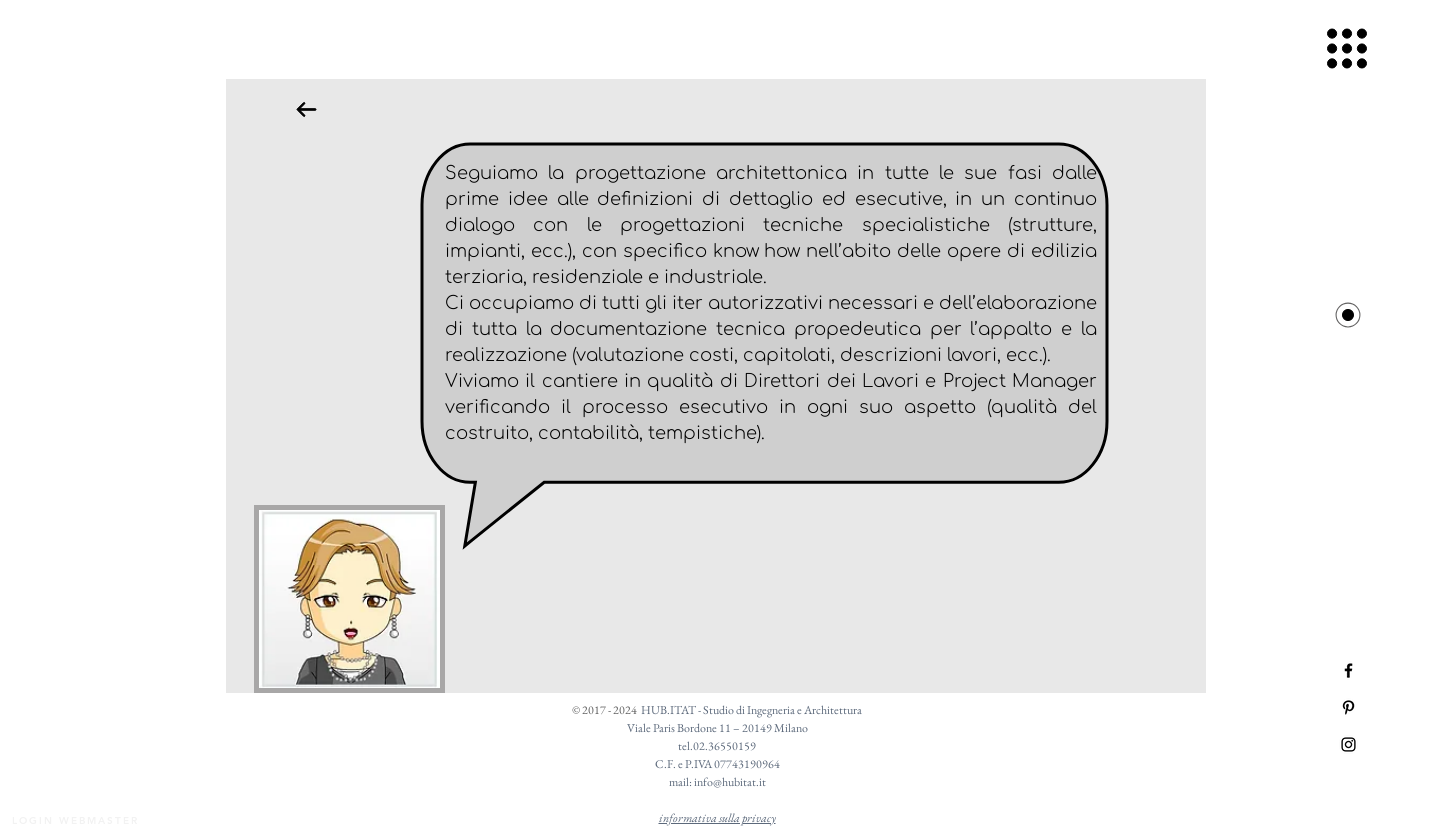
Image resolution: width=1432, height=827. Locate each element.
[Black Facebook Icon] (1348, 670)
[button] (1347, 49)
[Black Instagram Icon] (1348, 744)
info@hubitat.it (730, 782)
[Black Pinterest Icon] (1348, 707)
